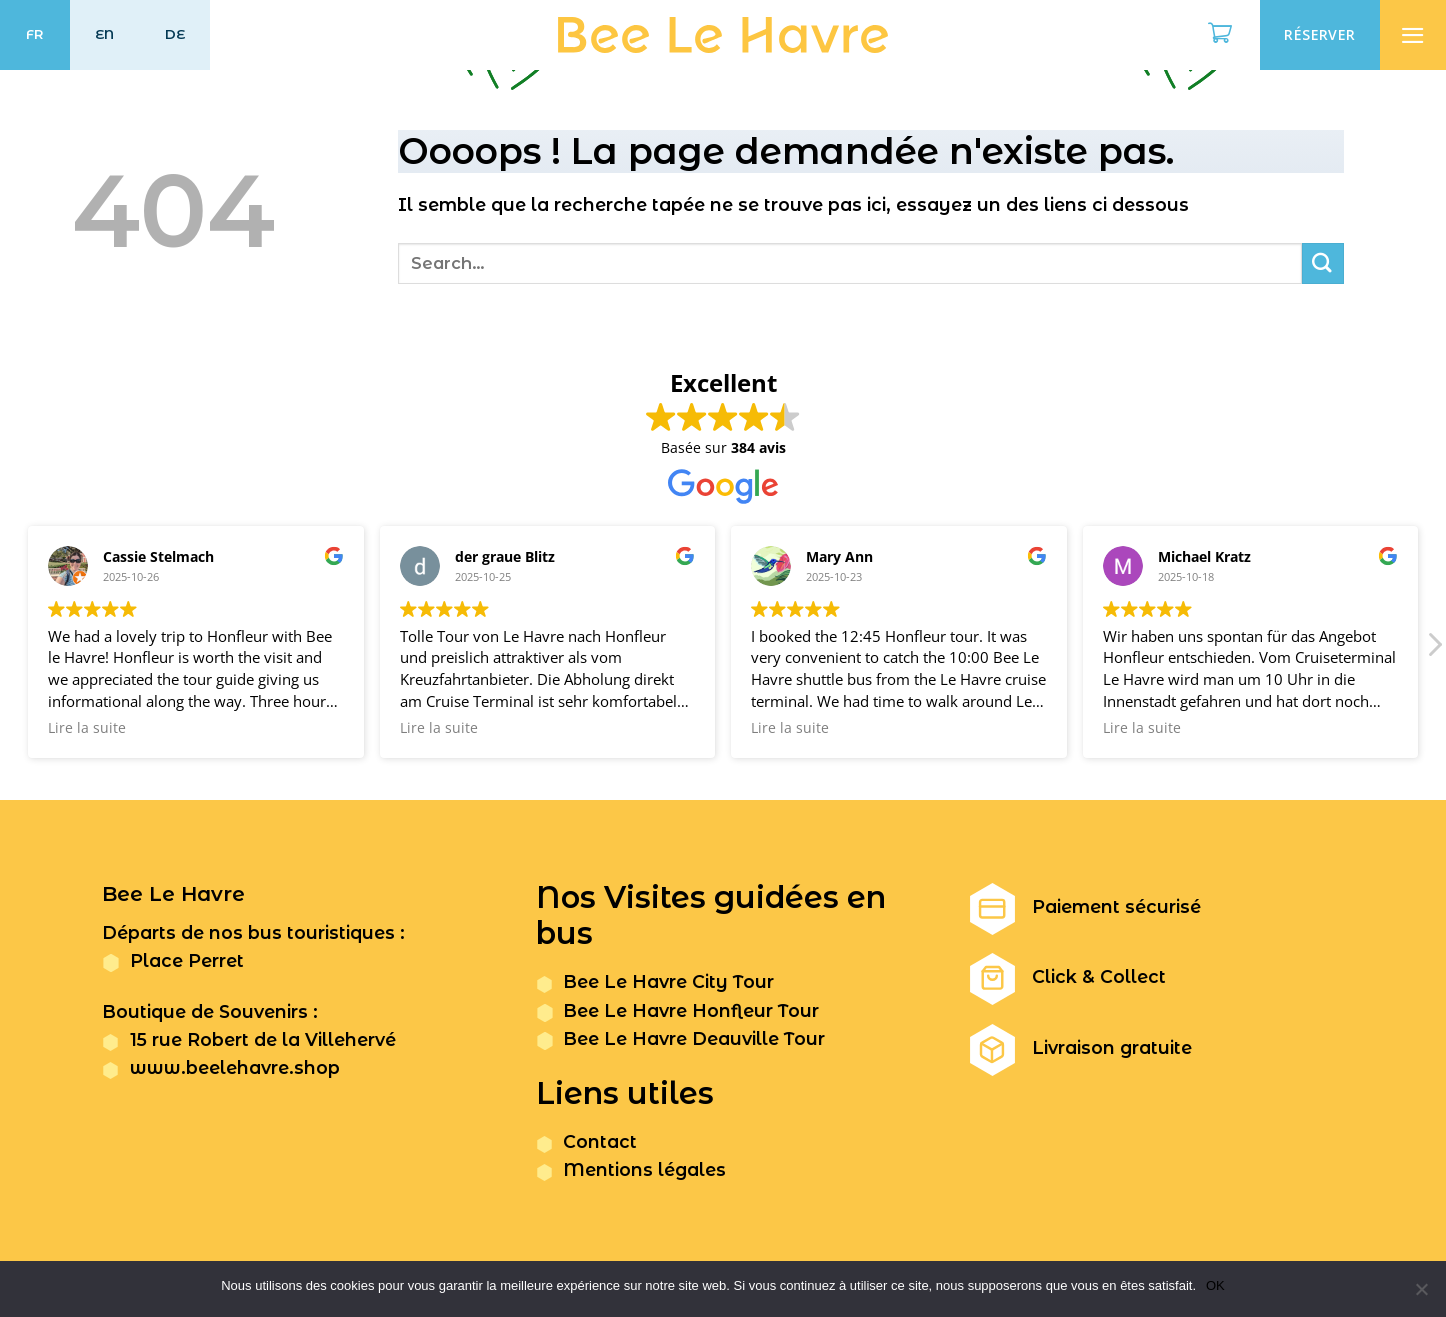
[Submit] (1323, 263)
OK (1215, 1285)
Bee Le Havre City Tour (668, 981)
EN (105, 34)
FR (35, 34)
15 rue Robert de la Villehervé (263, 1039)
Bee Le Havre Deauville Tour (694, 1038)
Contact (600, 1141)
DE (175, 34)
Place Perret (187, 960)
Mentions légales (644, 1169)
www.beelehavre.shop (235, 1067)
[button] (1434, 650)
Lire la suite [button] (87, 728)
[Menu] (1413, 35)
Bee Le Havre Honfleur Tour (691, 1010)
